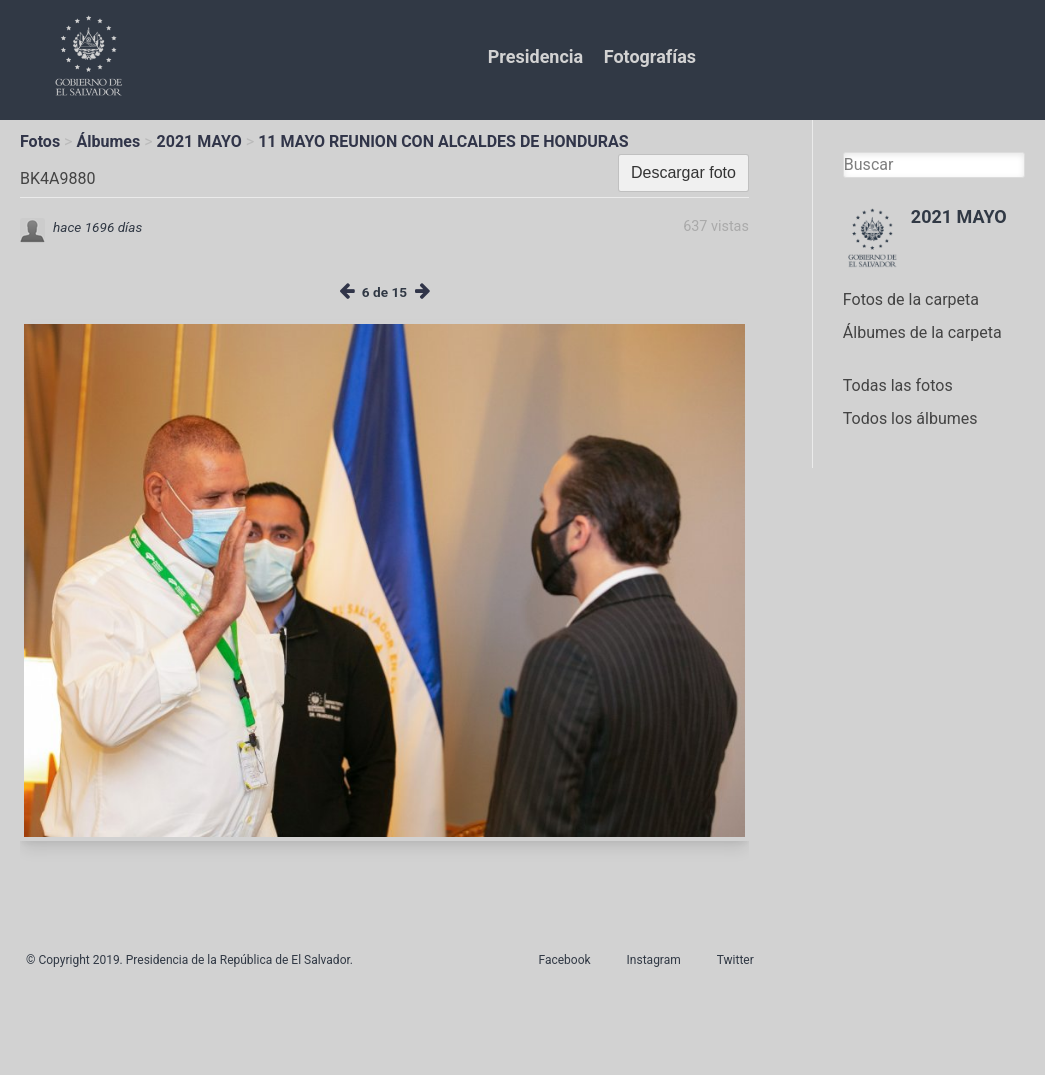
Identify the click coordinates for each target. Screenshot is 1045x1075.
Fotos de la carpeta (911, 299)
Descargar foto (683, 172)
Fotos (40, 141)
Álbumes (108, 141)
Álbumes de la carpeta (922, 332)
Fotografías (650, 56)
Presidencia (535, 56)
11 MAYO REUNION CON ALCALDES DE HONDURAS (443, 141)
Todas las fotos (898, 385)
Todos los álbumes (910, 418)
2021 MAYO (199, 141)
